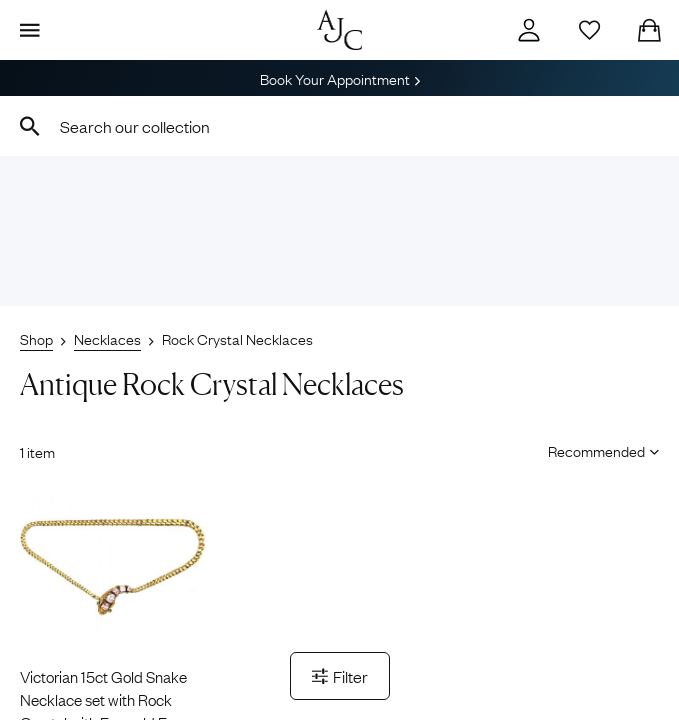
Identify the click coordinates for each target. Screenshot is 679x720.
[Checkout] (649, 30)
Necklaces (107, 338)
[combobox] (339, 126)
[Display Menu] (30, 30)
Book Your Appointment (340, 78)
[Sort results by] (596, 450)
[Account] (529, 30)
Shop (36, 338)
